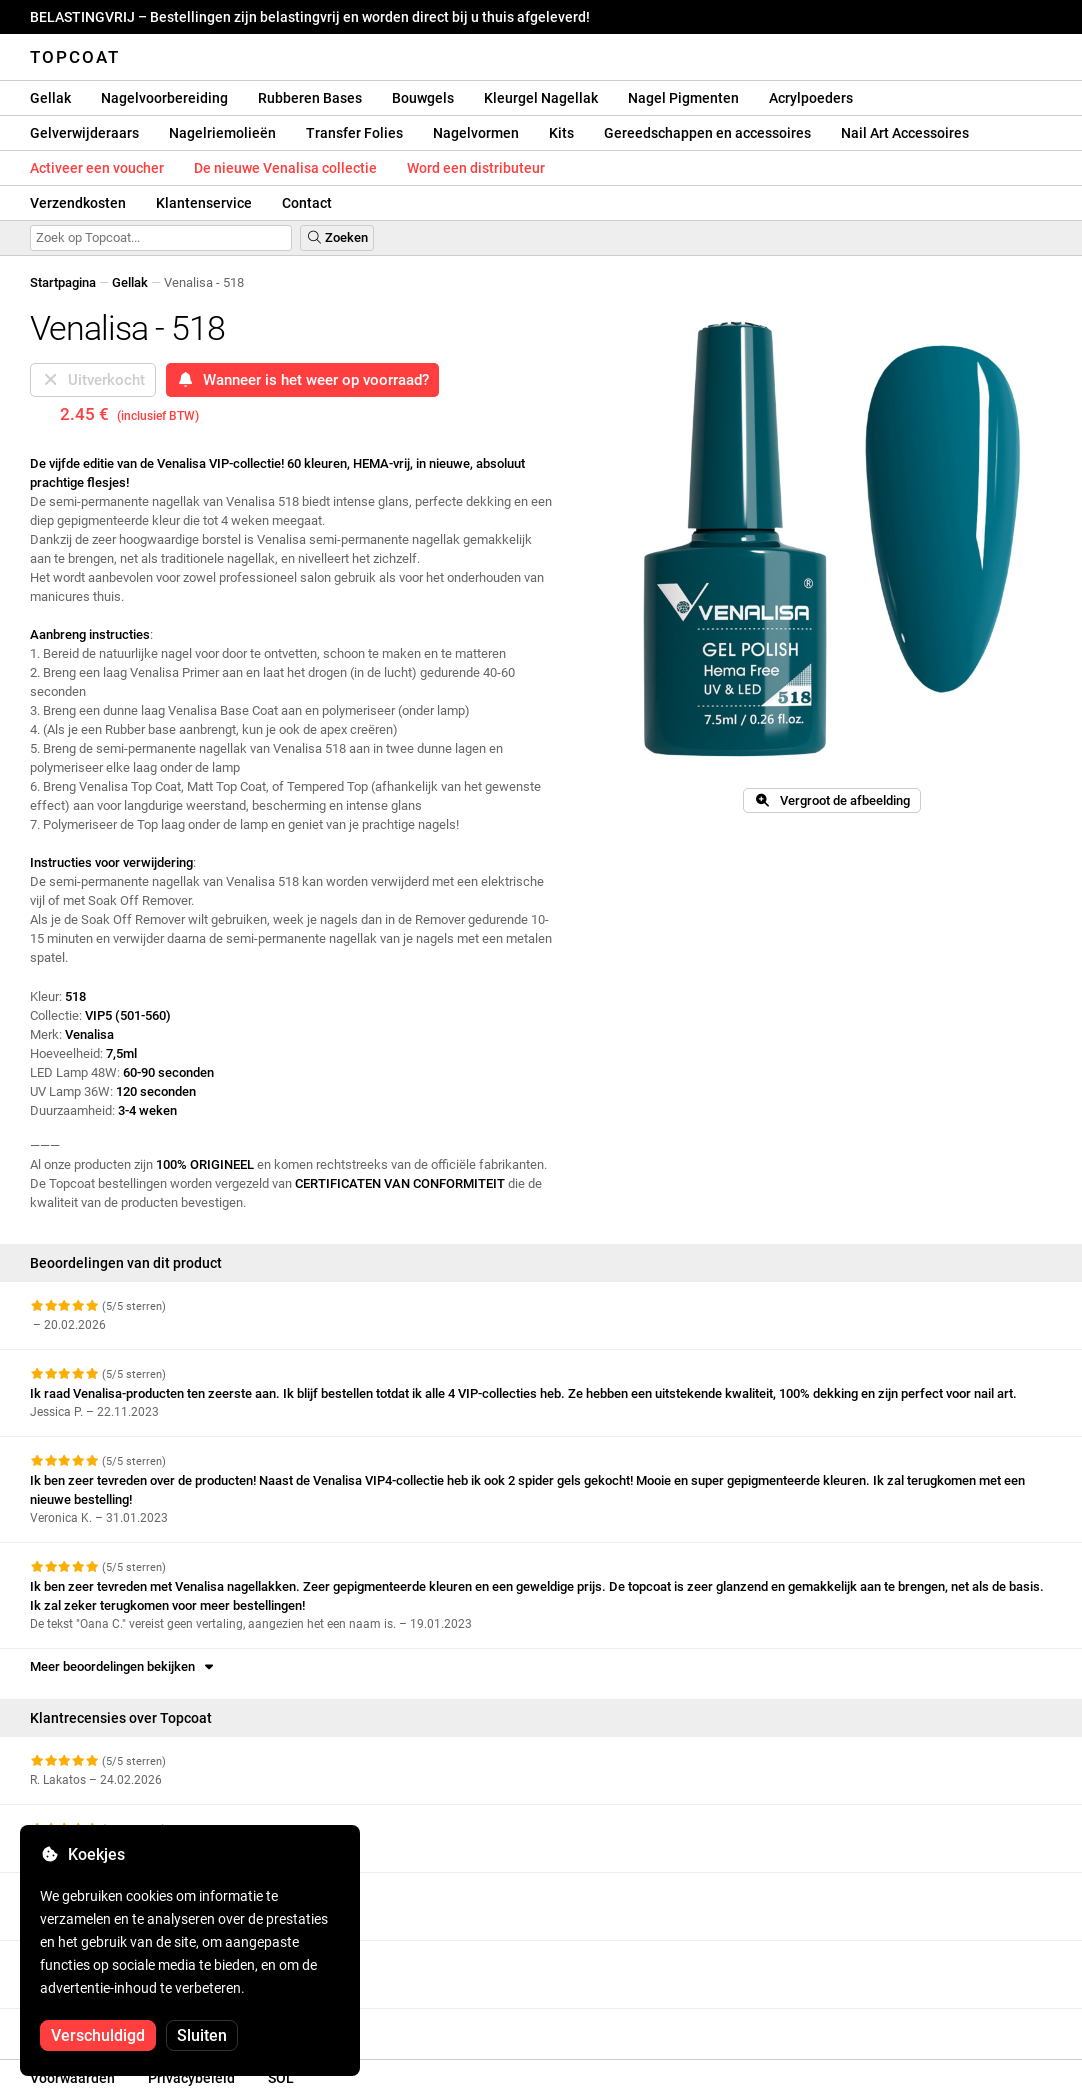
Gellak (50, 98)
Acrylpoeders (811, 98)
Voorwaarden (72, 2078)
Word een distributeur (476, 168)
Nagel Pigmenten (683, 98)
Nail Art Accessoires (905, 133)
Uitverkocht (93, 380)
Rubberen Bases (310, 98)
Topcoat (75, 57)
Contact (307, 203)
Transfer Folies (354, 133)
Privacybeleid (191, 2078)
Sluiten (202, 2035)
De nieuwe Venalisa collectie (285, 168)
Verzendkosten (78, 203)
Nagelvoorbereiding (164, 98)
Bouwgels (423, 98)
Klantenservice (204, 203)
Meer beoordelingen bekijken (123, 1666)
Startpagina (63, 282)
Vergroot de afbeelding (831, 800)
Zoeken (337, 237)
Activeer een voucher (97, 168)
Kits (561, 133)
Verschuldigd (98, 2035)
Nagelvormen (476, 133)
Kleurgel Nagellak (541, 98)
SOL (281, 2078)
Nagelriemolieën (222, 133)
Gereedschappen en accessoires (707, 133)
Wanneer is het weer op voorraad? (302, 380)
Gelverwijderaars (84, 133)
